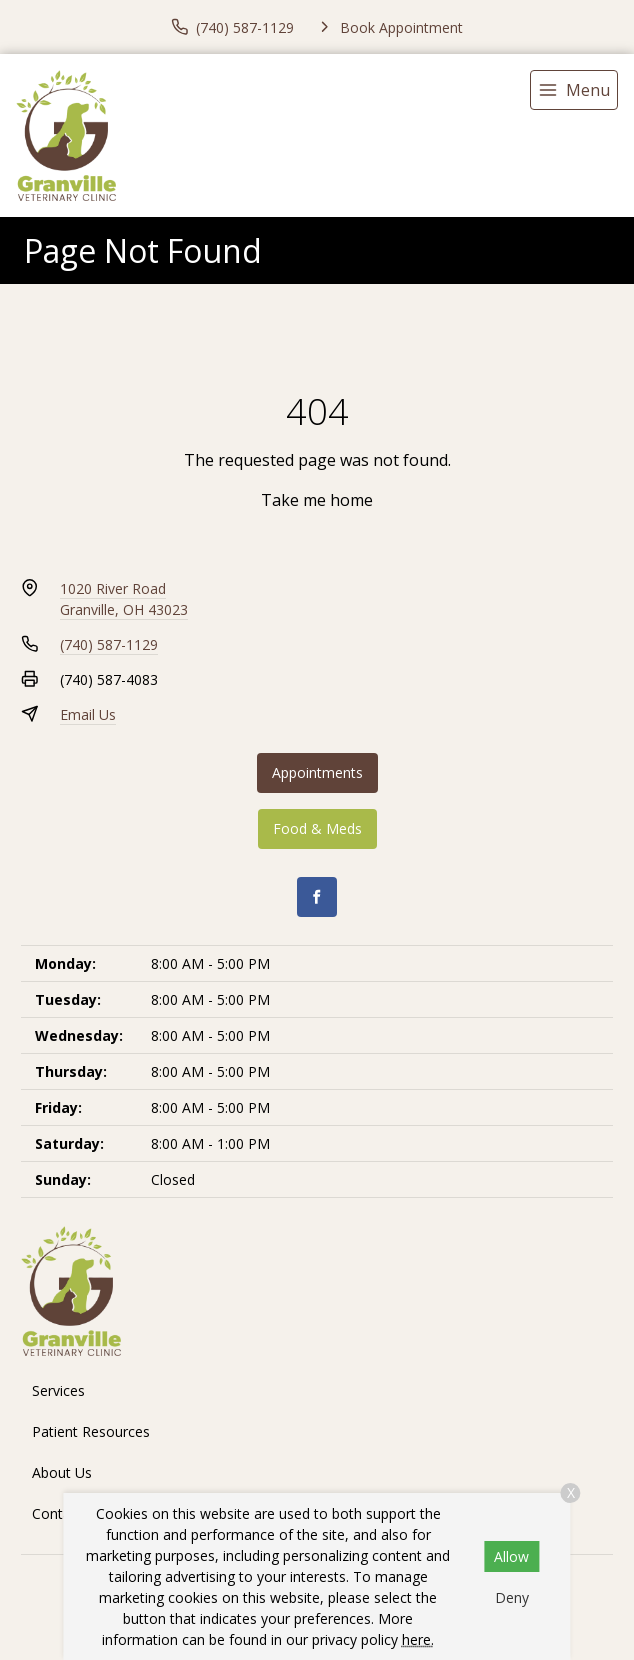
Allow (511, 1556)
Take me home (317, 500)
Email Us (88, 714)
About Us (62, 1472)
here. (418, 1639)
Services (58, 1390)
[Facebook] (317, 897)
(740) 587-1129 (109, 644)
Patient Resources (91, 1431)
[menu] (574, 90)
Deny (512, 1597)
